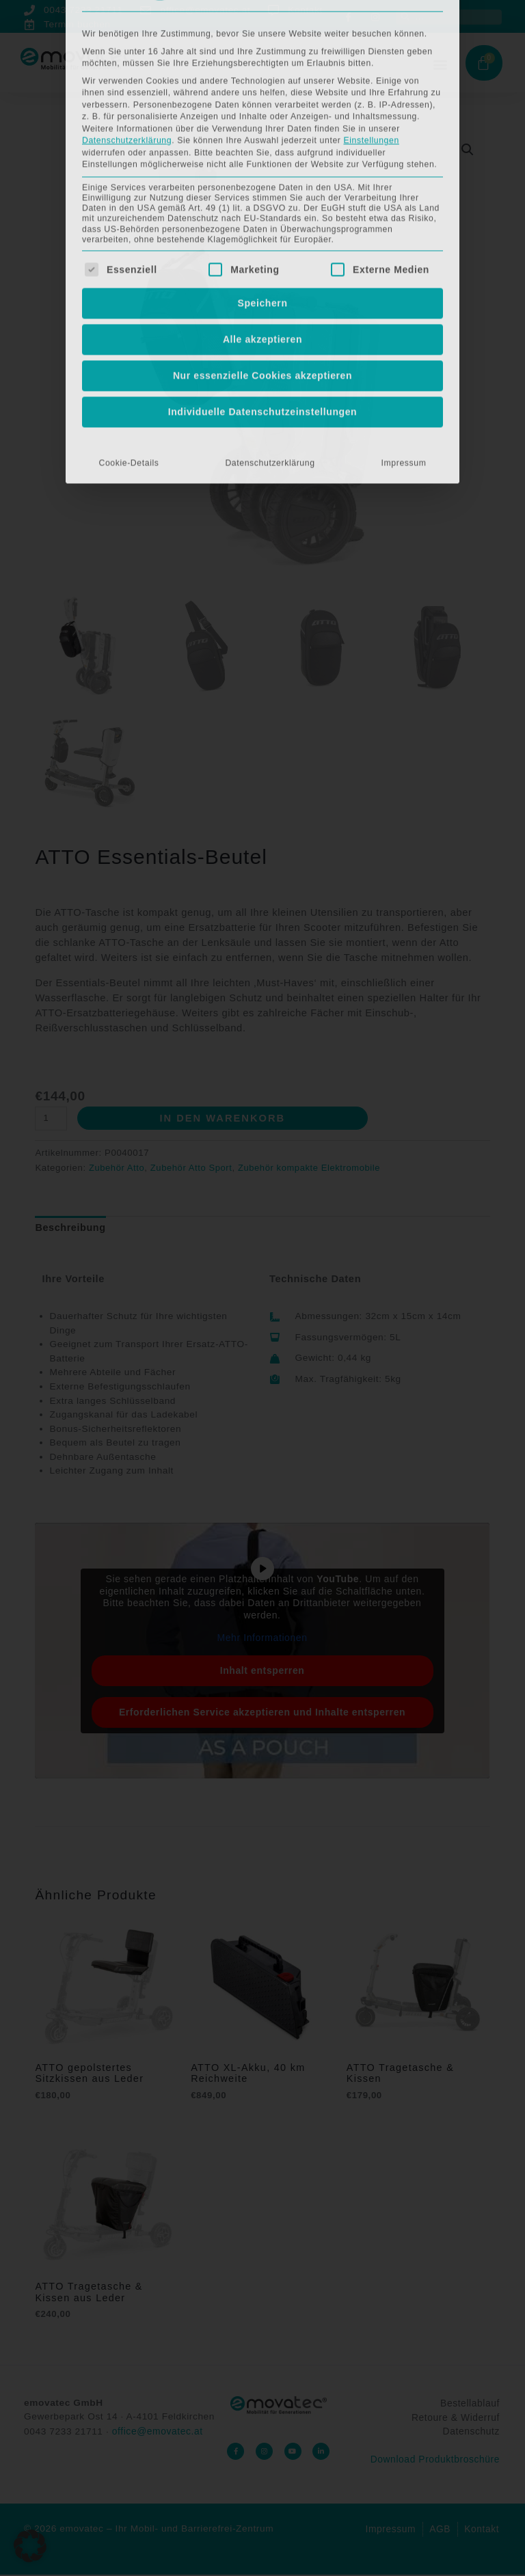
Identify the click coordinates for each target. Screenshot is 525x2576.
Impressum (404, 169)
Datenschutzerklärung (269, 169)
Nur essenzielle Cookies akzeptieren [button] (262, 81)
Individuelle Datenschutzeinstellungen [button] (263, 117)
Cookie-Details (128, 169)
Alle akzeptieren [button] (262, 45)
